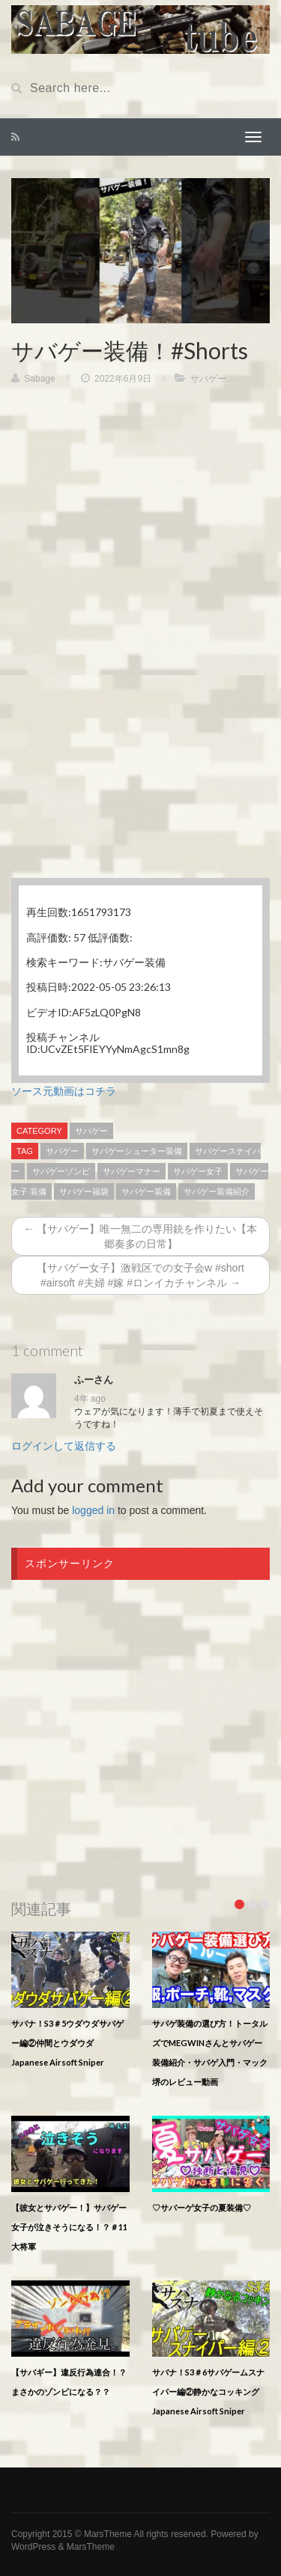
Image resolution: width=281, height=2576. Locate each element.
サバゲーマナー (131, 1171)
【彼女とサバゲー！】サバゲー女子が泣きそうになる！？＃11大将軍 (69, 2227)
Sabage (39, 378)
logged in (93, 1510)
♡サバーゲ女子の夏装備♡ (201, 2207)
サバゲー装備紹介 (217, 1191)
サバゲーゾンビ (61, 1171)
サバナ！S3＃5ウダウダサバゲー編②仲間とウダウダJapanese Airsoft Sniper (67, 2042)
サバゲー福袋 (84, 1191)
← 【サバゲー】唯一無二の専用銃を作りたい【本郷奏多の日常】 (141, 1236)
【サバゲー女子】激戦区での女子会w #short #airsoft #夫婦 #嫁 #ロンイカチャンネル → (140, 1275)
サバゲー (208, 378)
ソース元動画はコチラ (63, 1091)
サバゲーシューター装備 (136, 1151)
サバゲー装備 (146, 1191)
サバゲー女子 (198, 1171)
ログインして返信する (63, 1446)
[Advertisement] (140, 540)
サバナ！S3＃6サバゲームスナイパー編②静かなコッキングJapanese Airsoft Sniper (208, 2391)
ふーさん (93, 1379)
